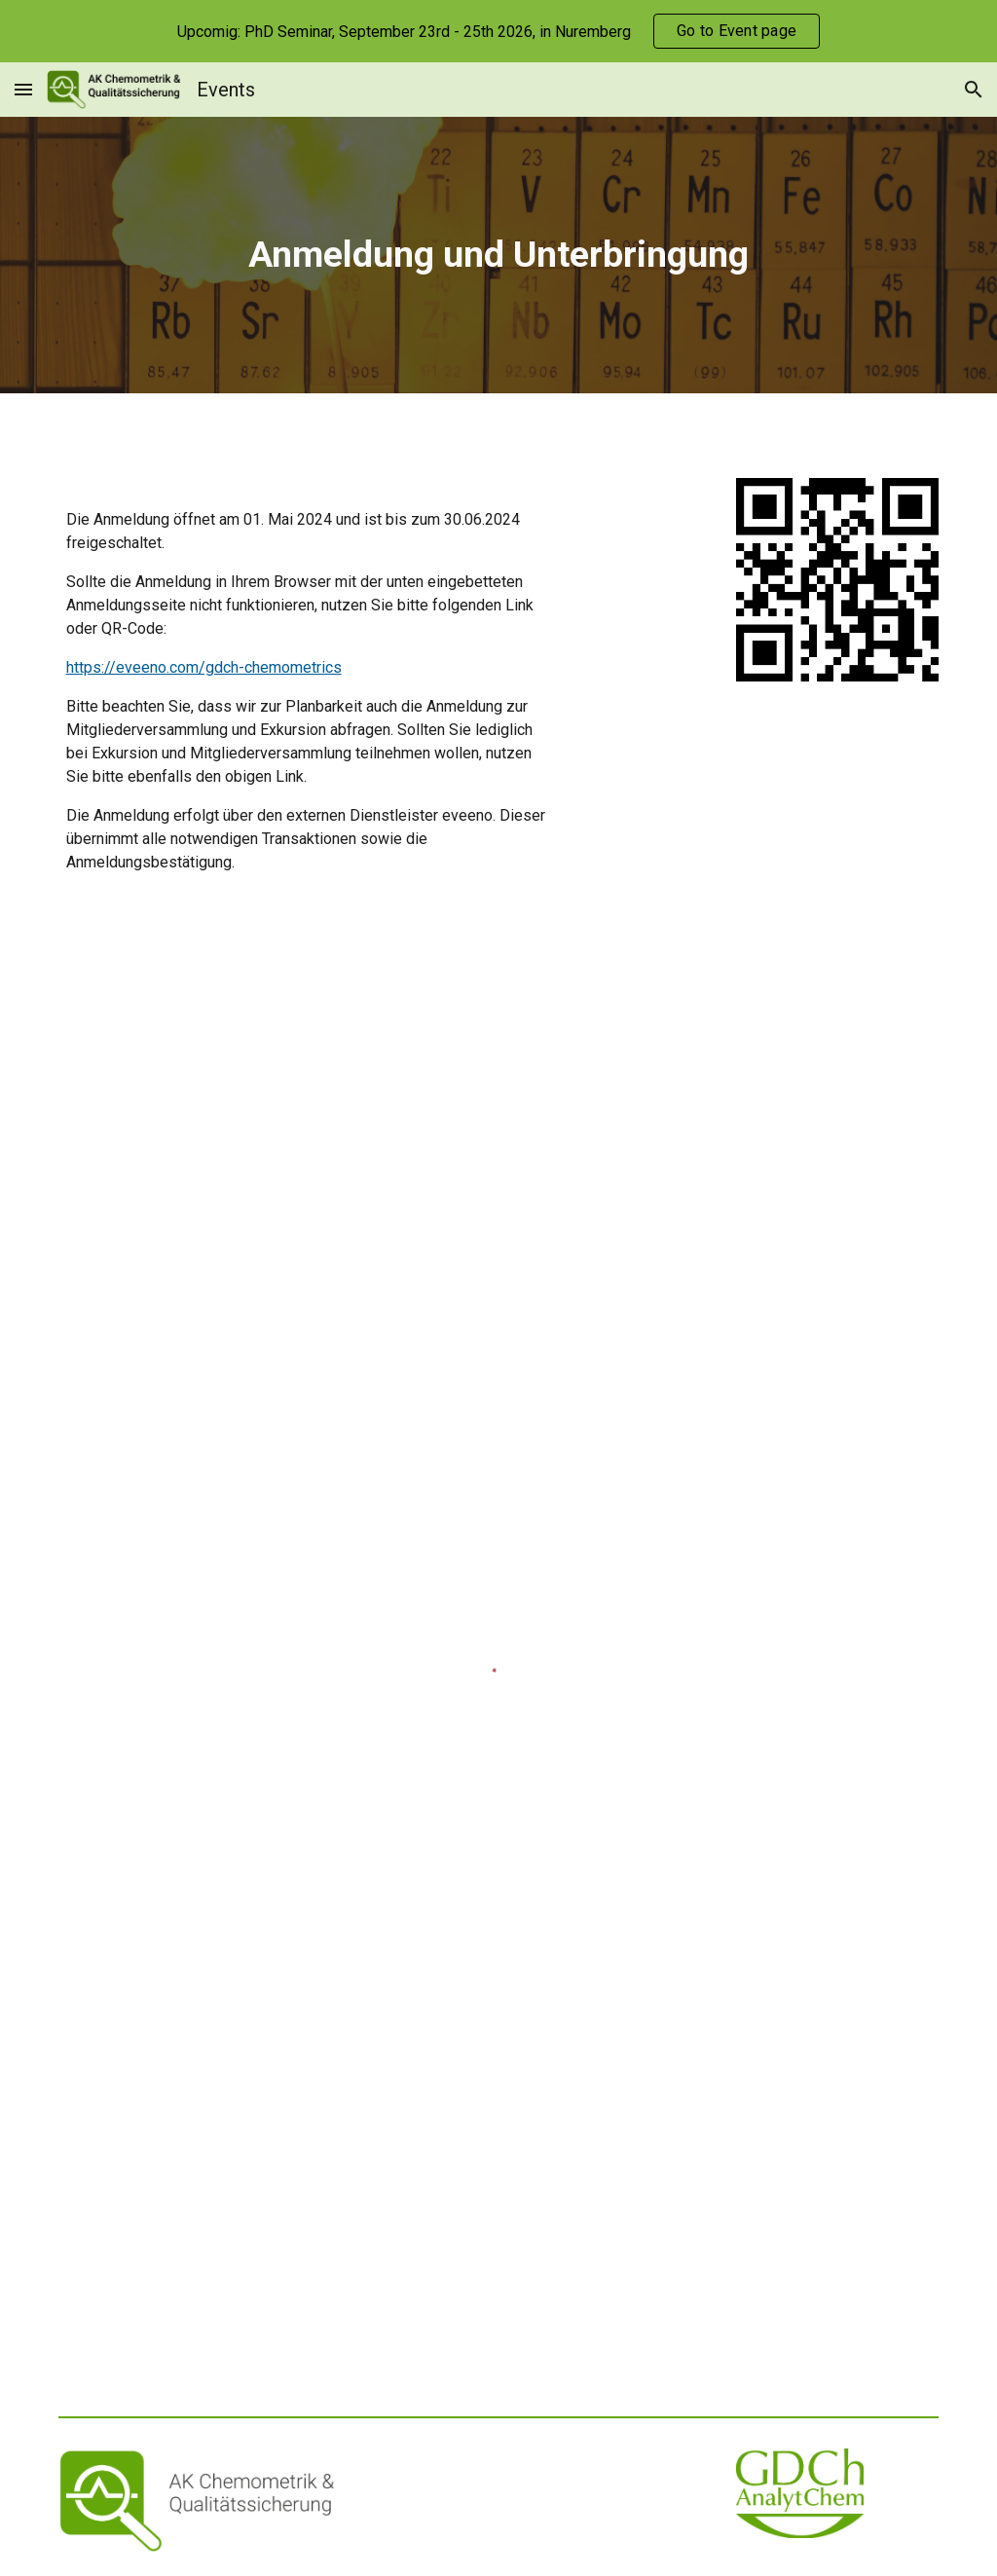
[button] (23, 89)
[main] (498, 255)
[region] (498, 31)
